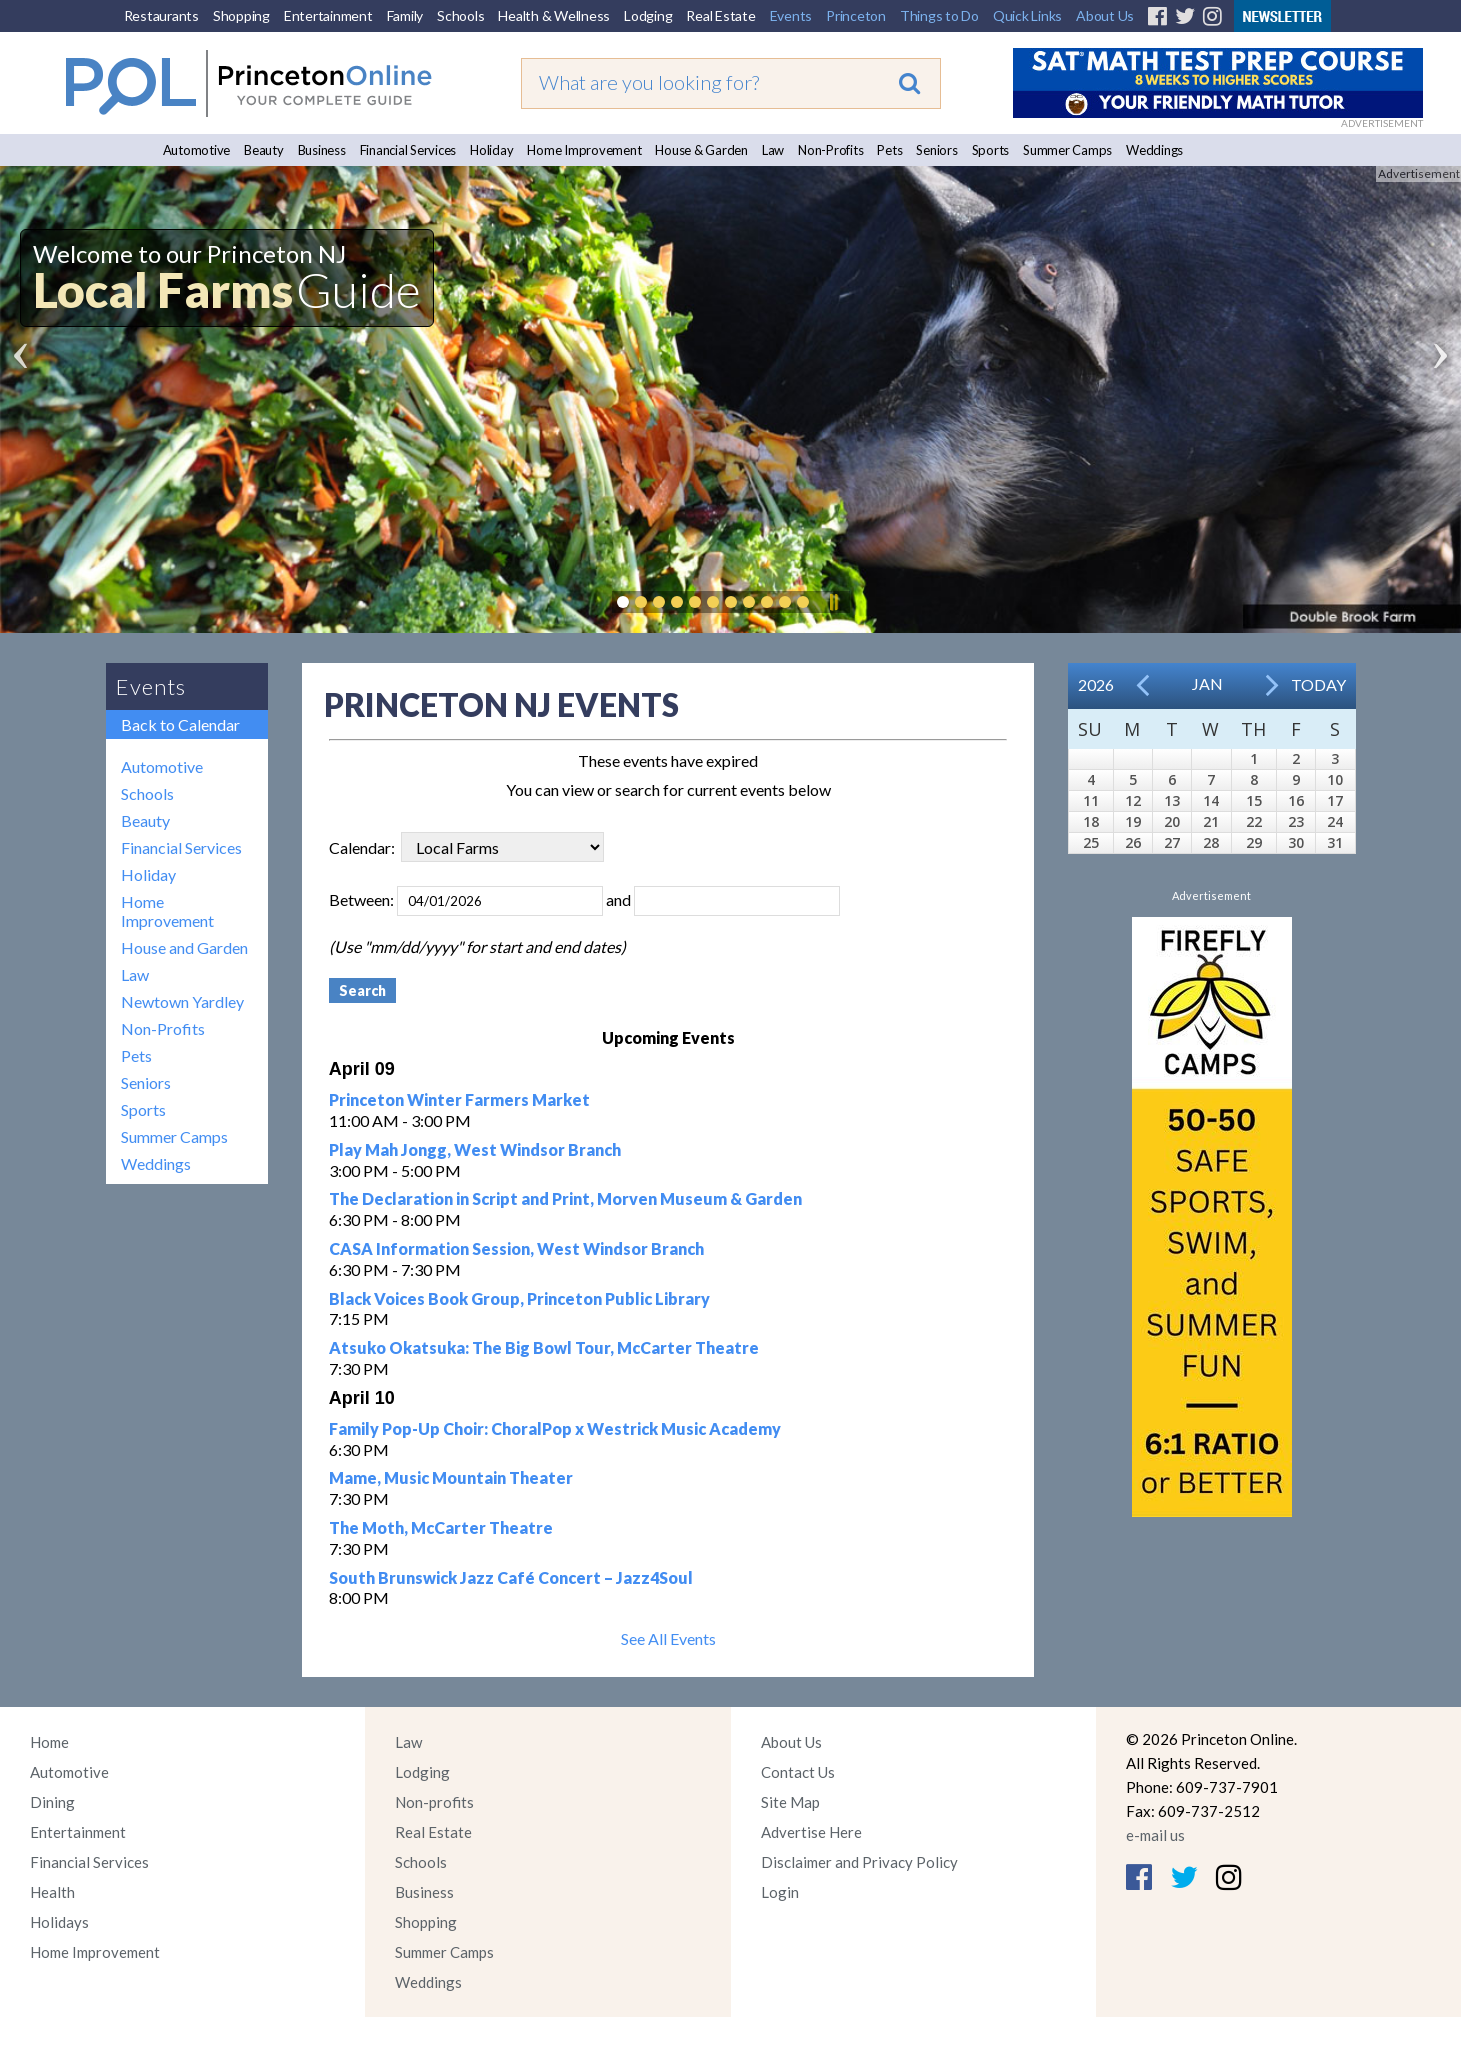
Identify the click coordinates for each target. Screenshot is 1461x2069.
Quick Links (1027, 15)
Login (780, 1892)
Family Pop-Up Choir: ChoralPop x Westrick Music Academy (555, 1428)
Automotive (197, 150)
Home (49, 1742)
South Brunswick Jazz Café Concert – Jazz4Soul (511, 1577)
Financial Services (408, 150)
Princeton (856, 15)
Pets (889, 150)
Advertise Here (811, 1832)
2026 (1096, 684)
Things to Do (939, 15)
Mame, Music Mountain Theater (451, 1477)
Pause (833, 602)
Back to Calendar (180, 724)
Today (1318, 684)
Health (52, 1892)
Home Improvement (584, 150)
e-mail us (1155, 1835)
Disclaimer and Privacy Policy (859, 1862)
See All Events (668, 1638)
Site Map (790, 1802)
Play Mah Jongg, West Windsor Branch (475, 1149)
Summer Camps (1067, 150)
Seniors (936, 150)
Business (322, 150)
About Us (1105, 15)
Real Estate (720, 15)
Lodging (648, 15)
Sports (991, 150)
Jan (1207, 683)
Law (773, 150)
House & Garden (701, 150)
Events (791, 15)
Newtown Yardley (182, 1001)
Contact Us (798, 1772)
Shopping (241, 15)
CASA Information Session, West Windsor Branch (516, 1248)
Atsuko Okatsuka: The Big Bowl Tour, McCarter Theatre (544, 1347)
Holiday (491, 150)
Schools (460, 15)
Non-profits (434, 1802)
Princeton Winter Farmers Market (459, 1099)
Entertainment (328, 15)
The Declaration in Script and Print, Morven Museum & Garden (565, 1198)
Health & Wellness (554, 15)
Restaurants (161, 15)
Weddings (1154, 150)
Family (405, 15)
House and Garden (184, 947)
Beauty (264, 150)
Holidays (59, 1922)
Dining (52, 1802)
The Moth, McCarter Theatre (441, 1527)
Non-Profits (830, 150)
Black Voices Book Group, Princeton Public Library (519, 1298)
